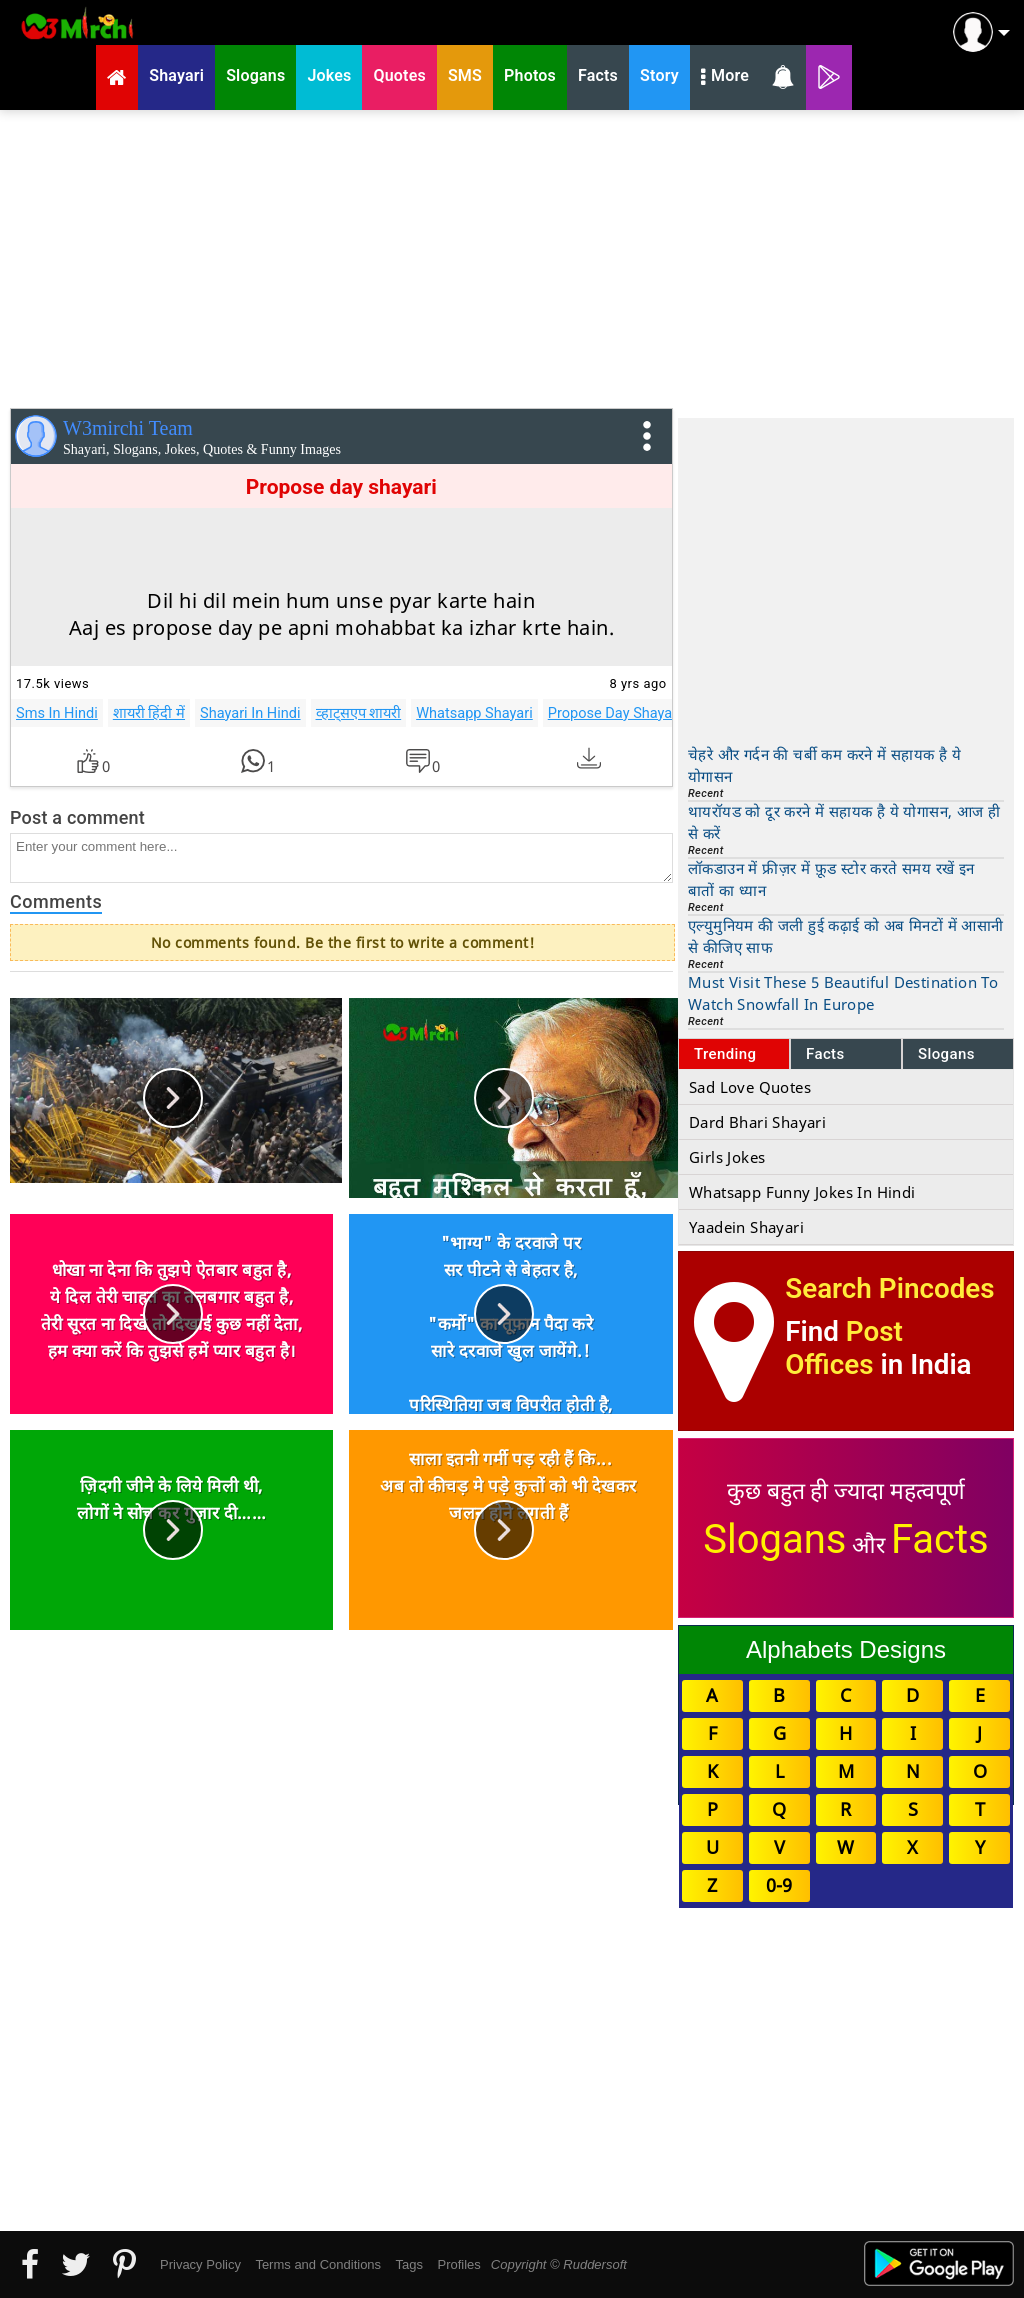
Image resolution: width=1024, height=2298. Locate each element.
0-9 (779, 1885)
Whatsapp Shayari (474, 713)
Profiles (458, 2264)
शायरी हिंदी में (149, 713)
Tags (409, 2264)
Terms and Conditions (318, 2264)
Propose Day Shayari (614, 713)
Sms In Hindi (57, 713)
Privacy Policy (200, 2264)
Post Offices (844, 1348)
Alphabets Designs (846, 1649)
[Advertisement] (512, 255)
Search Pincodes (889, 1288)
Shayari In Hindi (250, 713)
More (725, 78)
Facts (825, 1054)
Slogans (946, 1054)
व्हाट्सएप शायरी (359, 713)
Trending (725, 1054)
